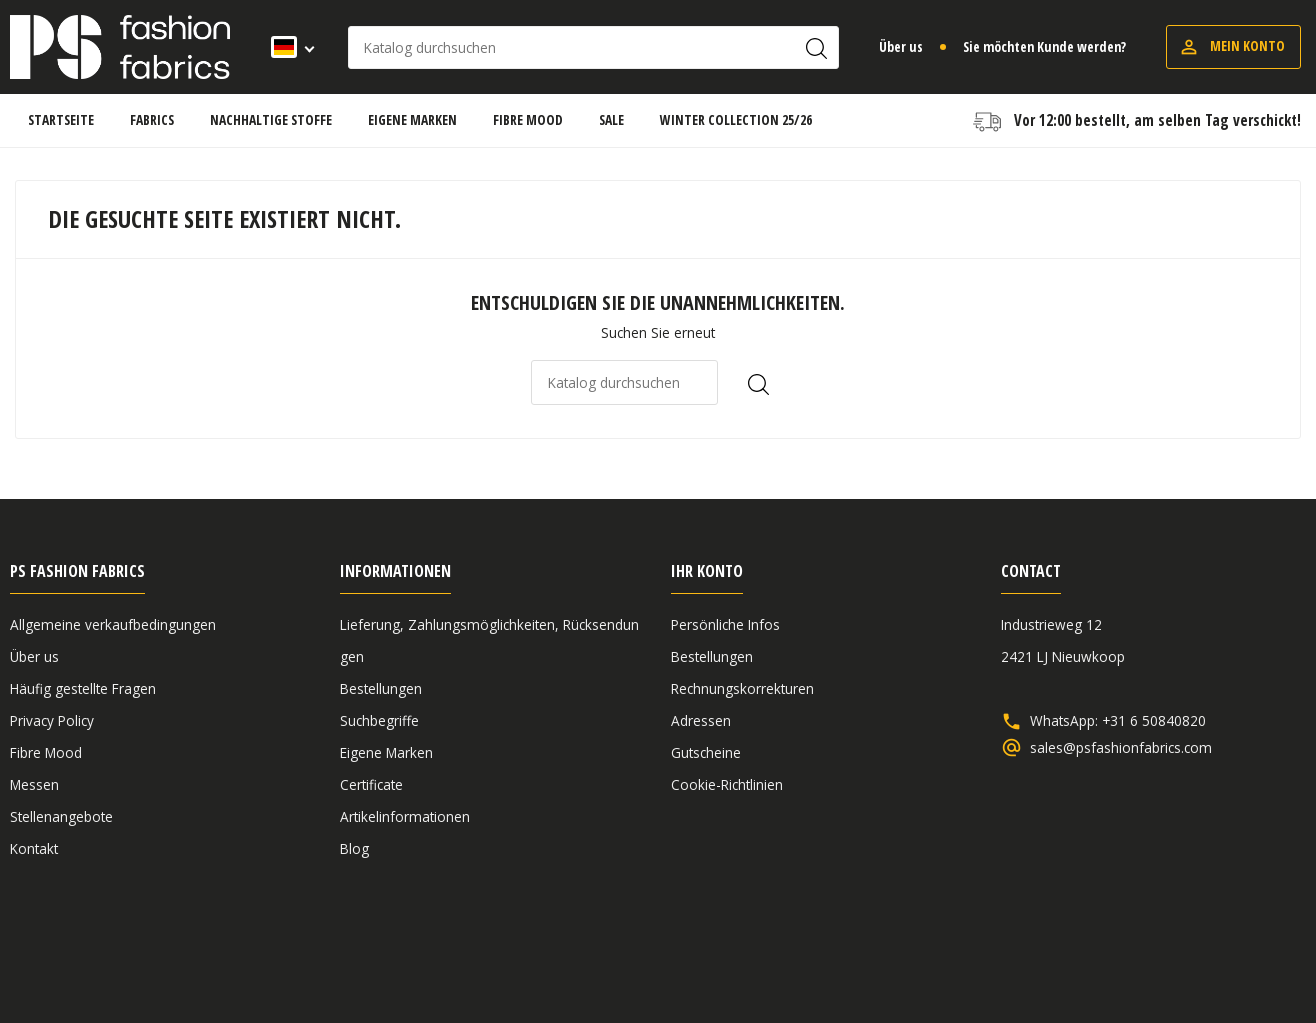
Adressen (701, 720)
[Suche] (593, 47)
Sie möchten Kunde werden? (1044, 46)
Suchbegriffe (379, 720)
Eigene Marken (386, 752)
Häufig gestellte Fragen (83, 688)
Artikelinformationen (405, 816)
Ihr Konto (707, 571)
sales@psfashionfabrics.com (1121, 748)
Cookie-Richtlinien (727, 784)
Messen (34, 784)
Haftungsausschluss (1152, 955)
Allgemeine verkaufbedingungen (113, 624)
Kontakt (34, 848)
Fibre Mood (46, 752)
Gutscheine (706, 752)
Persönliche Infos (725, 624)
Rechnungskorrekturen (742, 688)
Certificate (371, 784)
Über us (901, 46)
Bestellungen (381, 688)
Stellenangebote (61, 816)
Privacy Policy (52, 720)
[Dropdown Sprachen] (286, 47)
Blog (354, 848)
